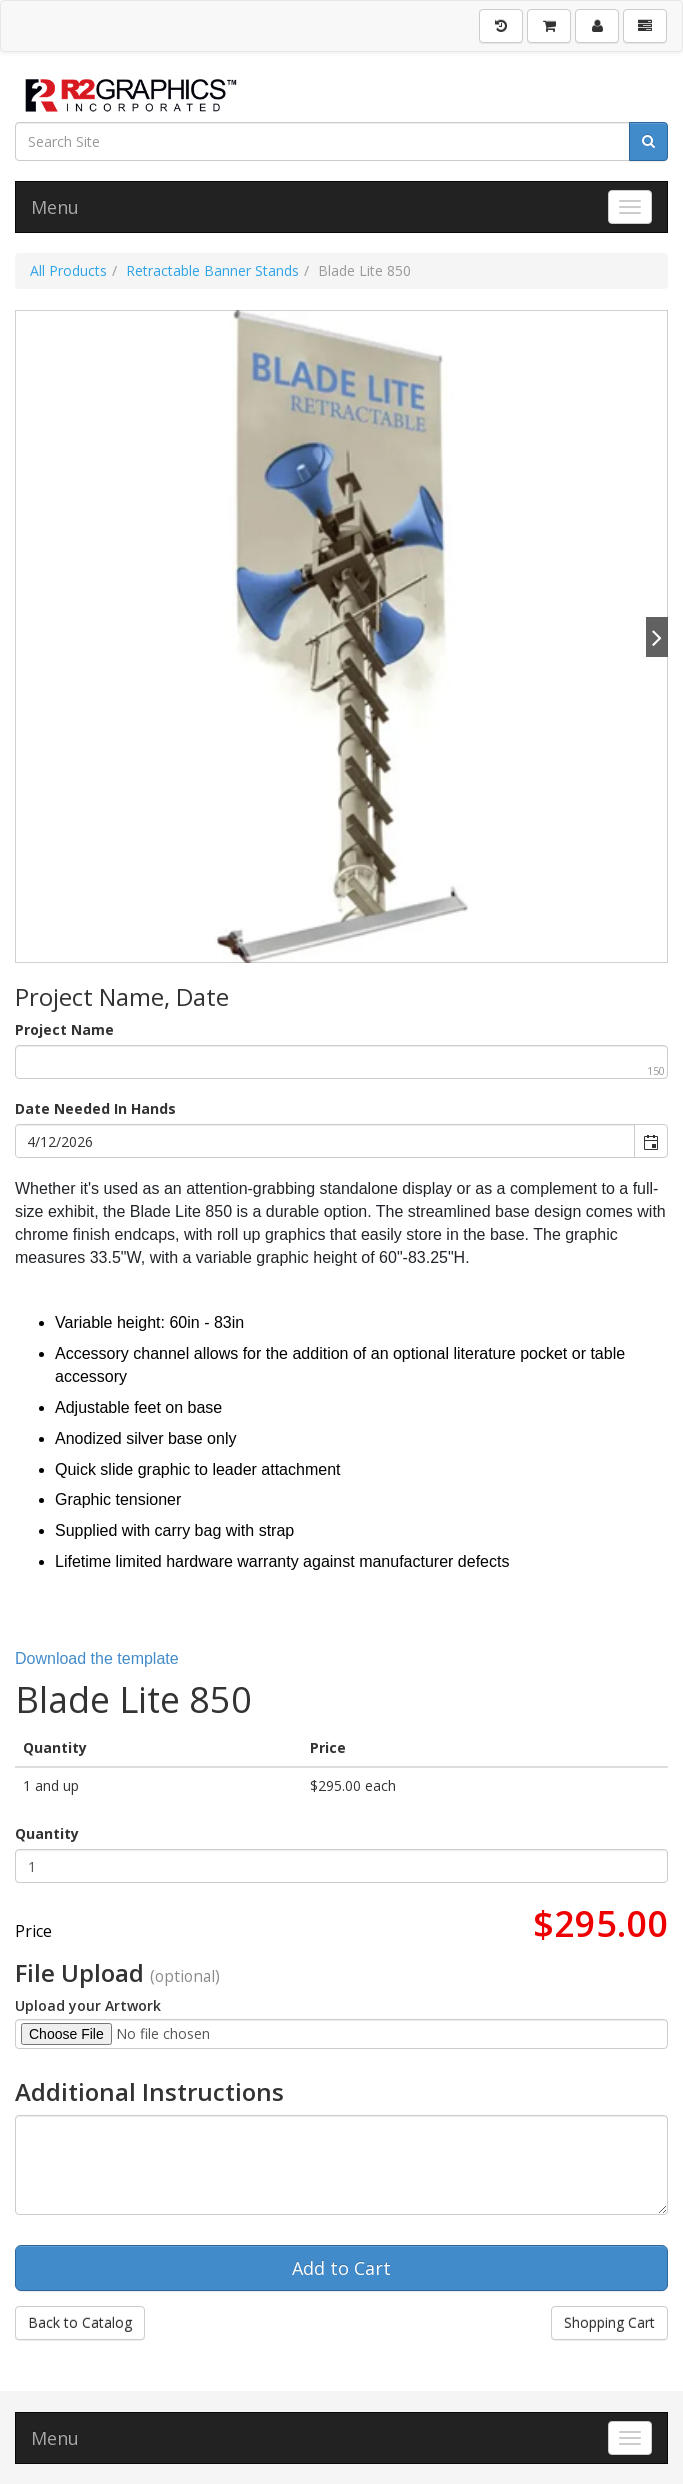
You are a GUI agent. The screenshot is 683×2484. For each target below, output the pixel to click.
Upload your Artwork (88, 2005)
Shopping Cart (609, 2322)
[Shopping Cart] (549, 26)
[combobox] (325, 1141)
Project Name (64, 1029)
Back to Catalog (80, 2322)
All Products (68, 270)
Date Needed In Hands (95, 1108)
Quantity (47, 1833)
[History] (501, 26)
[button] (650, 1141)
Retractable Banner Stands (212, 270)
